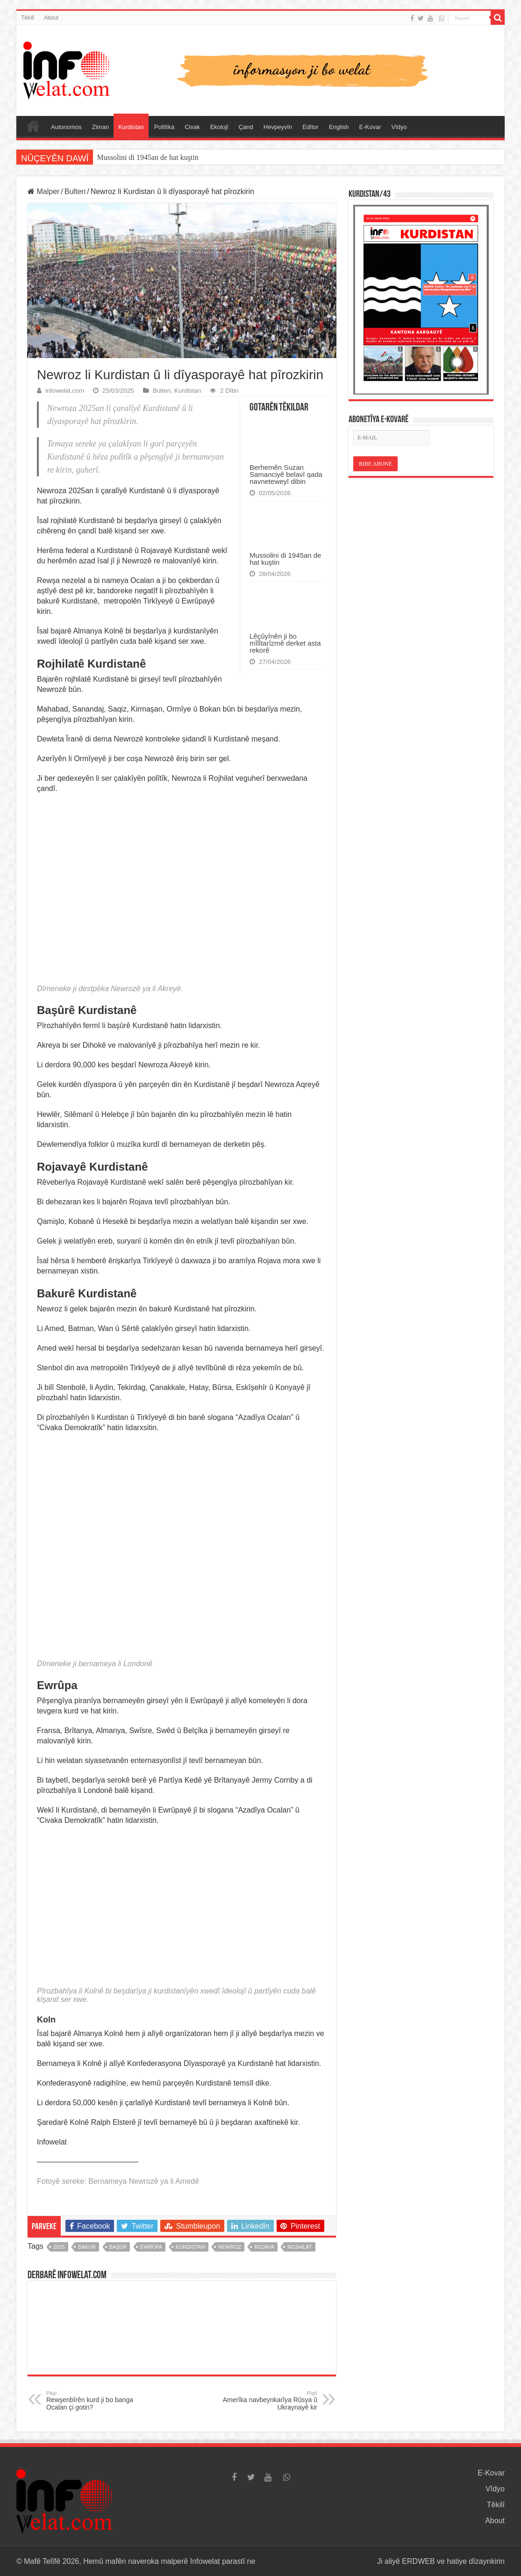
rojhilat (299, 2247)
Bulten (75, 191)
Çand (246, 126)
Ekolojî (219, 126)
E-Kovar (370, 126)
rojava (264, 2247)
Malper (43, 191)
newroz (229, 2247)
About (51, 17)
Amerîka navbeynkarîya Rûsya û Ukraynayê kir (269, 2400)
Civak (192, 126)
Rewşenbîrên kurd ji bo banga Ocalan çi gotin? (94, 2400)
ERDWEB (418, 2561)
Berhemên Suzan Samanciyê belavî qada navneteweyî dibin (286, 474)
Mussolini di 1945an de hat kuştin (147, 157)
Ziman (100, 126)
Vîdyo (399, 126)
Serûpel (33, 126)
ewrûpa (151, 2247)
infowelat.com (64, 390)
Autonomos (66, 126)
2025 (58, 2247)
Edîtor (310, 126)
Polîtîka (164, 126)
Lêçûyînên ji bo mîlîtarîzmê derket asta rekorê (285, 643)
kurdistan (190, 2247)
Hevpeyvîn (278, 126)
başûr (118, 2247)
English (339, 126)
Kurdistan (131, 126)
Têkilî (28, 17)
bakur (87, 2247)
